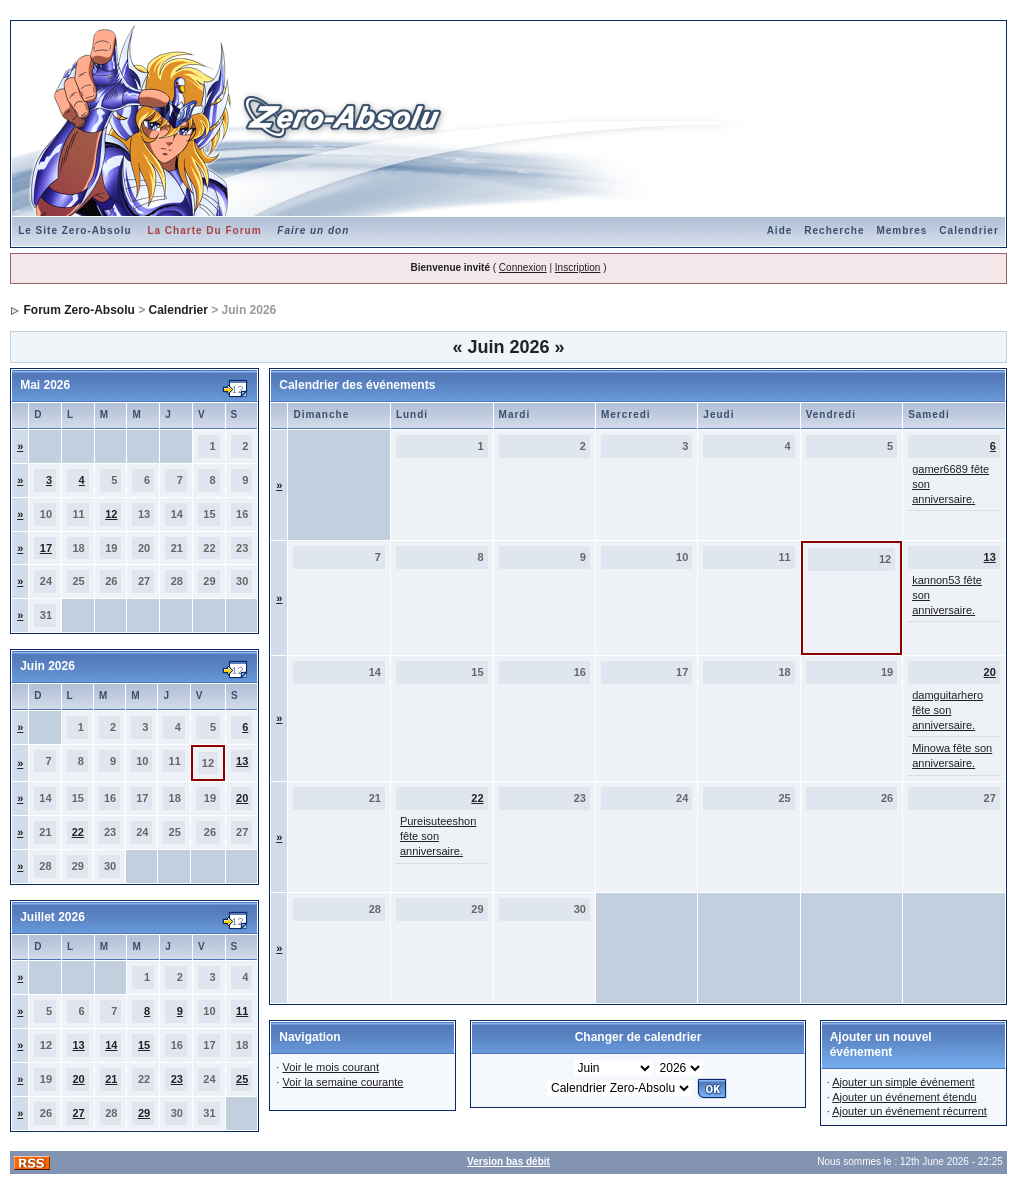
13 (242, 761)
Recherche (834, 230)
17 (46, 548)
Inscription (578, 267)
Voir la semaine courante (342, 1082)
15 (144, 1045)
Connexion (523, 267)
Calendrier (968, 230)
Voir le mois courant (330, 1067)
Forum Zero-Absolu (79, 310)
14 (111, 1045)
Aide (780, 230)
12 (111, 514)
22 (78, 832)
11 (242, 1011)
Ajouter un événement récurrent (909, 1111)
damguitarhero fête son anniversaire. (947, 710)
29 (144, 1113)
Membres (901, 230)
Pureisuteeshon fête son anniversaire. (438, 836)
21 (111, 1079)
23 (177, 1079)
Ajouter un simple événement (903, 1082)
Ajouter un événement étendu (904, 1097)
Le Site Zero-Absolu (74, 230)
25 (242, 1079)
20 (242, 798)
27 (78, 1113)
